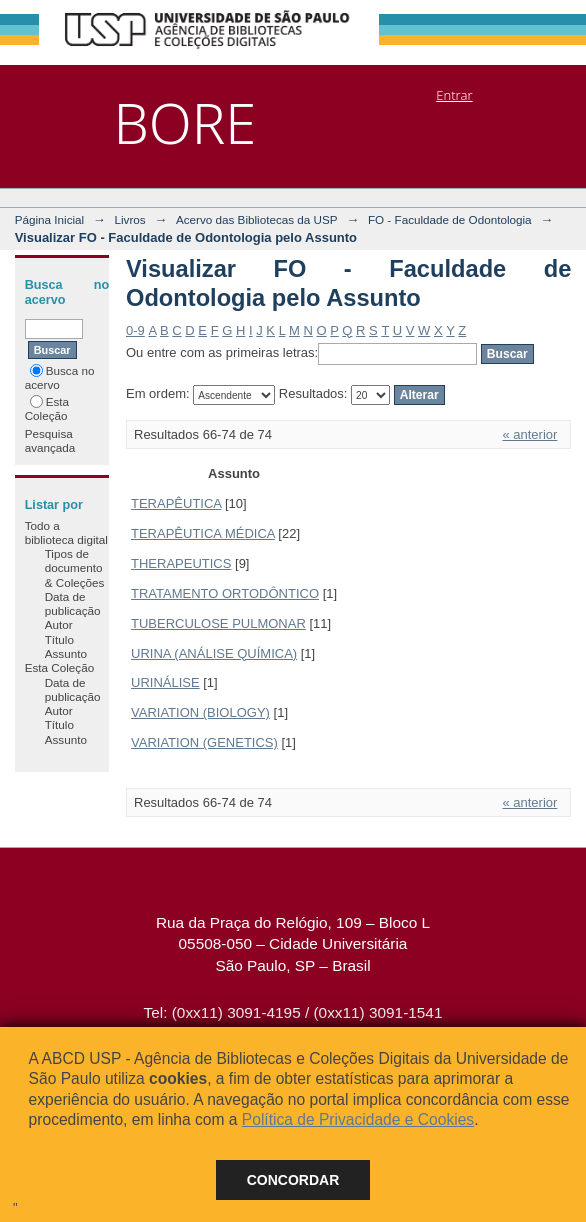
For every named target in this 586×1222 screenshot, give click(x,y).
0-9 (135, 330)
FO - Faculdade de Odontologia (450, 219)
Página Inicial (50, 219)
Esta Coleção (47, 408)
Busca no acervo (60, 377)
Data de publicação (73, 603)
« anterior (529, 434)
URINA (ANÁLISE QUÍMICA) (214, 653)
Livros (129, 219)
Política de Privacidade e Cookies (358, 1119)
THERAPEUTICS (181, 563)
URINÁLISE (165, 682)
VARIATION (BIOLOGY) (200, 712)
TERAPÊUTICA (176, 503)
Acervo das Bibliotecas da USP (257, 219)
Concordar (293, 1180)
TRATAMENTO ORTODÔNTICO (225, 593)
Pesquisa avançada (50, 440)
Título (59, 639)
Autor (59, 624)
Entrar (454, 95)
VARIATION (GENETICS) (204, 742)
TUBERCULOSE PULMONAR (218, 623)
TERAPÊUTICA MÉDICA (203, 533)
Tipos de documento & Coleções (75, 568)
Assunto (66, 653)
